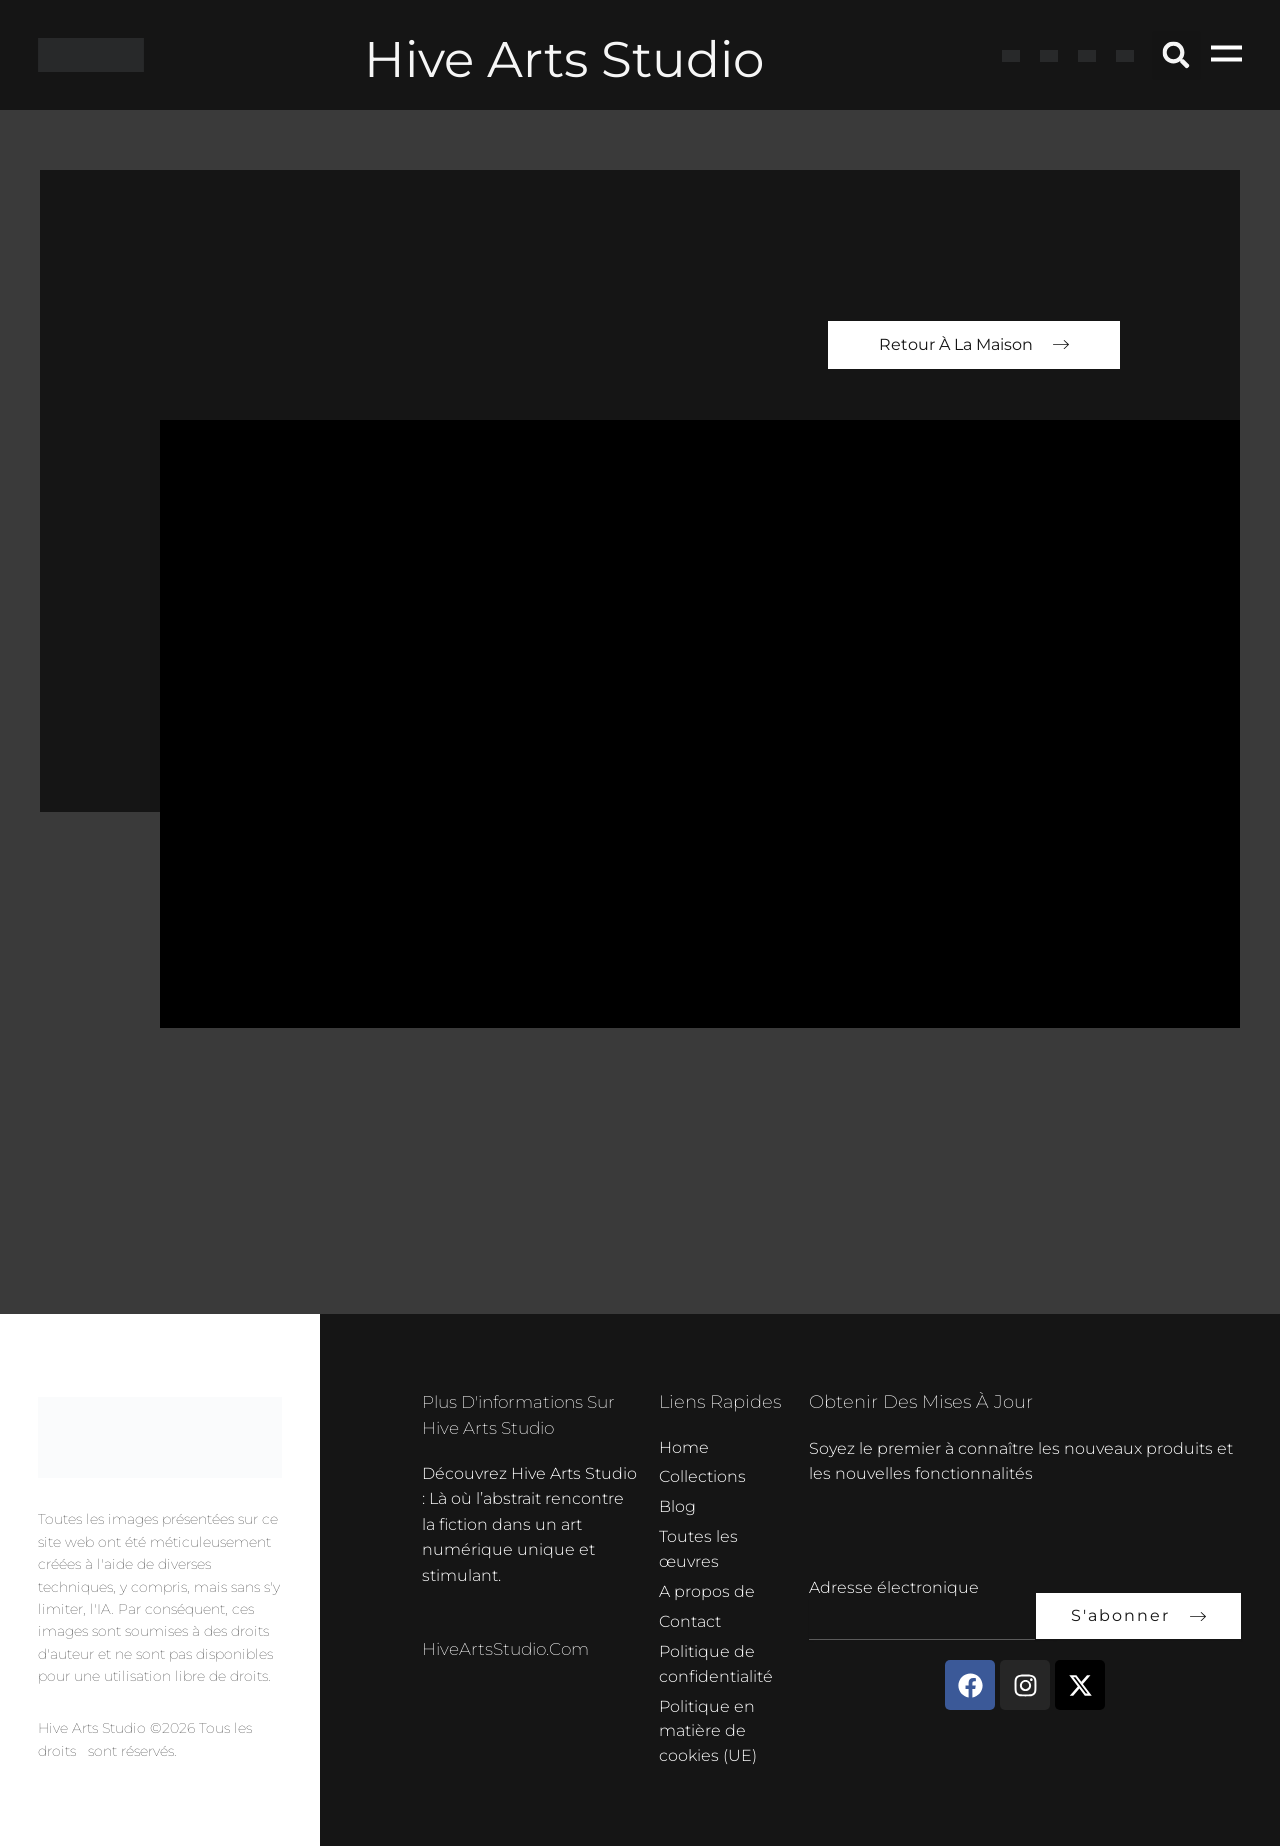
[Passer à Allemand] (1087, 55)
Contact (690, 1618)
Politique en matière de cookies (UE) (708, 1730)
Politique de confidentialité (716, 1661)
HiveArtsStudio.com (511, 1640)
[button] (1176, 55)
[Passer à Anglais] (1011, 55)
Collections (702, 1470)
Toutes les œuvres (698, 1544)
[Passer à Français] (1049, 55)
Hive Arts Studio (564, 55)
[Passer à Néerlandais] (1125, 55)
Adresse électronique (894, 1578)
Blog (677, 1500)
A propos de (707, 1587)
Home (684, 1439)
